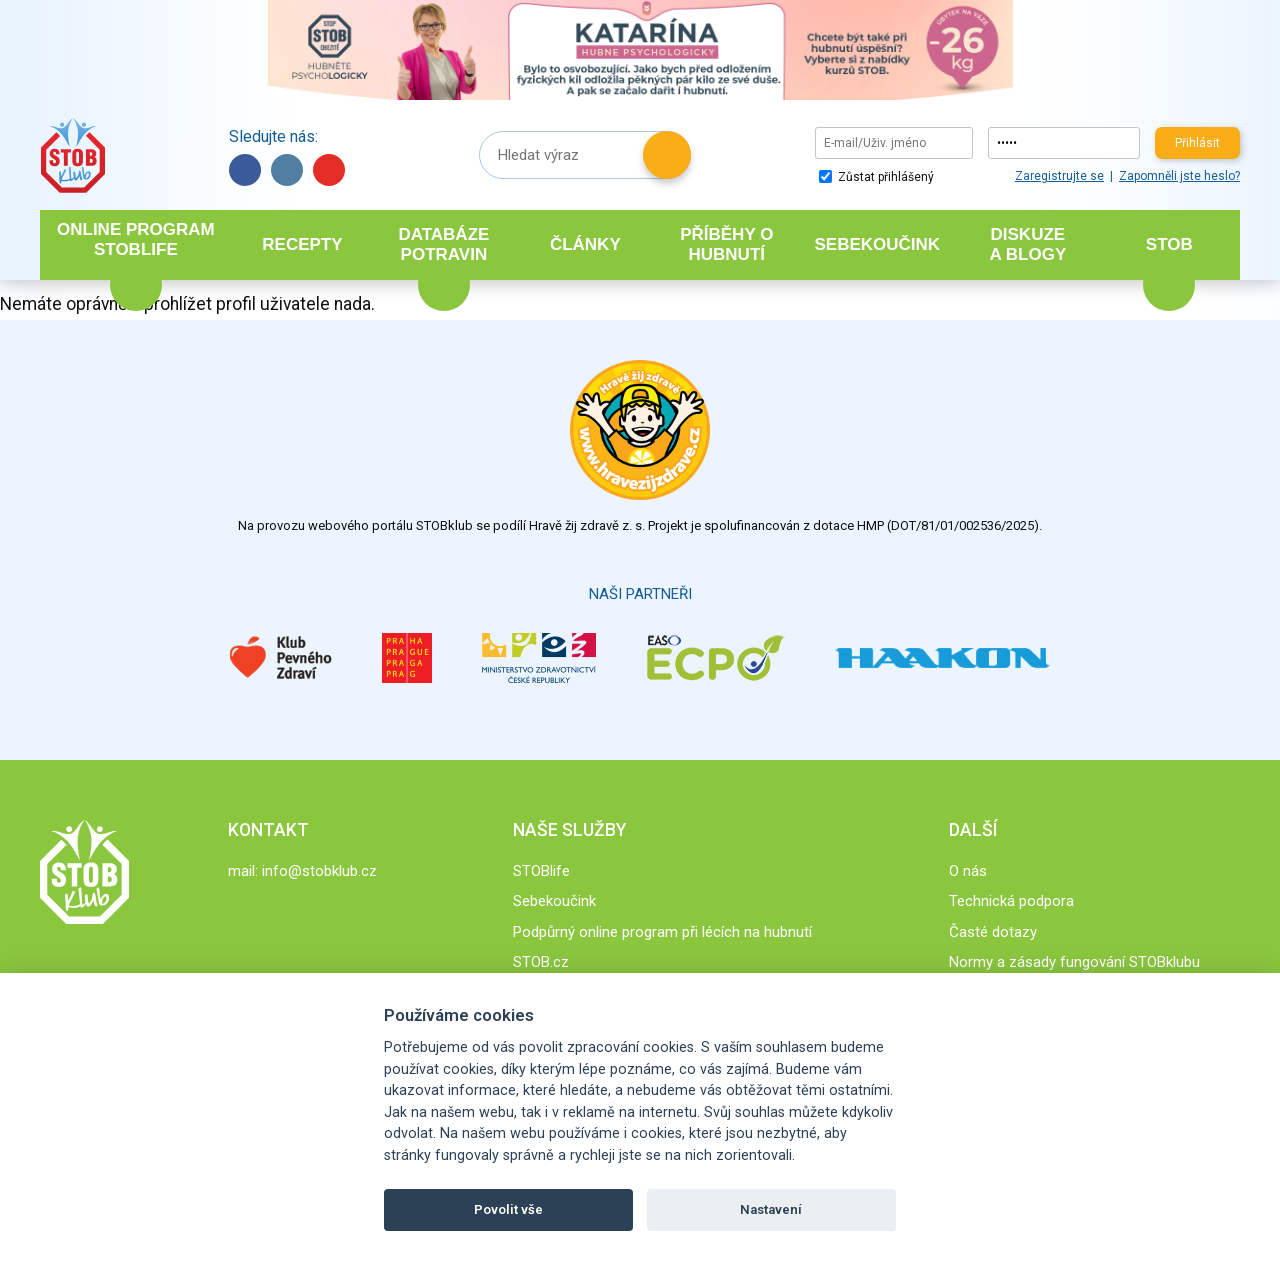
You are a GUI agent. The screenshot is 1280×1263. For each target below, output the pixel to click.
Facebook (245, 170)
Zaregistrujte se (1059, 176)
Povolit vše (508, 1209)
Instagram (287, 170)
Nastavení (771, 1209)
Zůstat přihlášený (876, 177)
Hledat (667, 155)
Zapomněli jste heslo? (1179, 176)
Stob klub (72, 155)
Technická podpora (1011, 901)
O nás (968, 871)
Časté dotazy (993, 932)
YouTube (329, 170)
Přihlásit (1197, 143)
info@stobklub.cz (319, 871)
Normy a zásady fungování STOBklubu (1074, 962)
